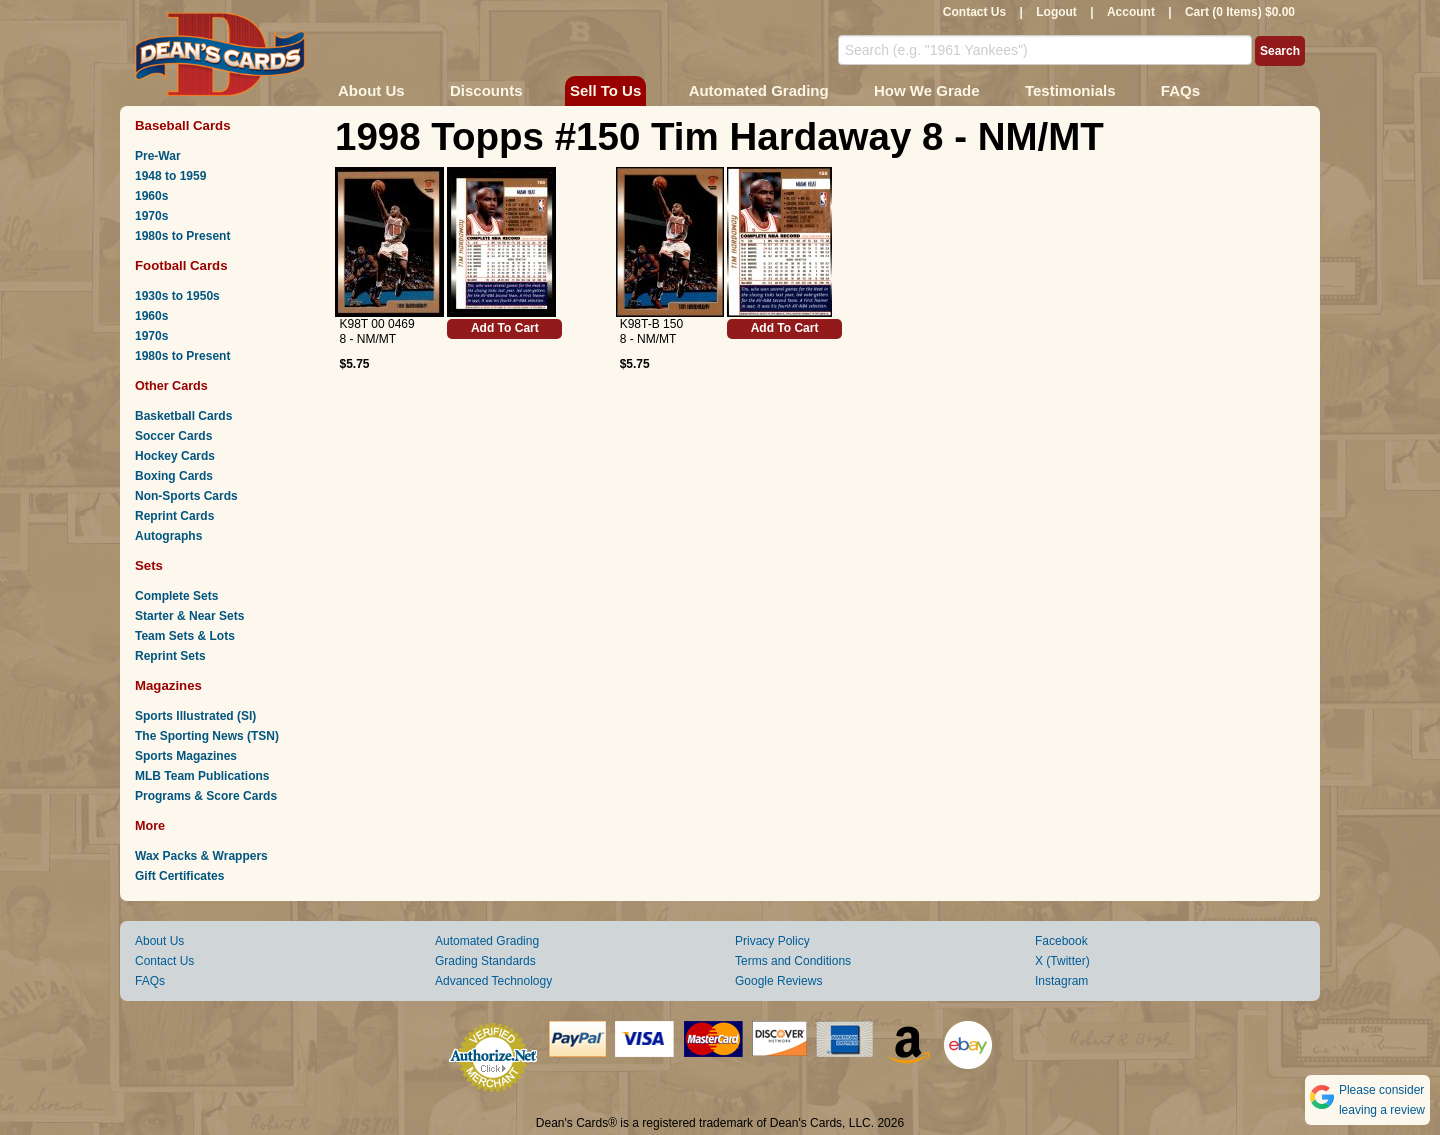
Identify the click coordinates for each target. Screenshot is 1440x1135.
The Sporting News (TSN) (207, 736)
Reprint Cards (174, 516)
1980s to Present (182, 236)
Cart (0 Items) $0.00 (1240, 12)
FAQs (1180, 90)
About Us (371, 90)
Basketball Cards (183, 416)
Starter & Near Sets (189, 616)
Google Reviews (778, 981)
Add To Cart (505, 328)
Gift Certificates (179, 876)
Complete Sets (176, 596)
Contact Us (974, 12)
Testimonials (1070, 90)
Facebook (1061, 941)
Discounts (486, 90)
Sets (149, 565)
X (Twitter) (1062, 961)
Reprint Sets (170, 656)
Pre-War (158, 156)
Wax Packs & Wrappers (201, 856)
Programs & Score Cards (206, 796)
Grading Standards (485, 961)
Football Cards (181, 265)
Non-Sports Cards (186, 496)
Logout (1056, 12)
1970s (151, 216)
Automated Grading (759, 90)
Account (1131, 12)
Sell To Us (605, 90)
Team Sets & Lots (185, 636)
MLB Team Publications (202, 776)
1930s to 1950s (177, 296)
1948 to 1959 (170, 176)
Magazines (168, 685)
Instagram (1061, 981)
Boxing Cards (174, 476)
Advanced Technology (493, 981)
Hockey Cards (175, 456)
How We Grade (927, 90)
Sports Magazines (186, 756)
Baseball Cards (183, 125)
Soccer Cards (173, 436)
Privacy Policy (772, 941)
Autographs (168, 536)
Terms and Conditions (793, 961)
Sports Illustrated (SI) (195, 716)
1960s (151, 196)
